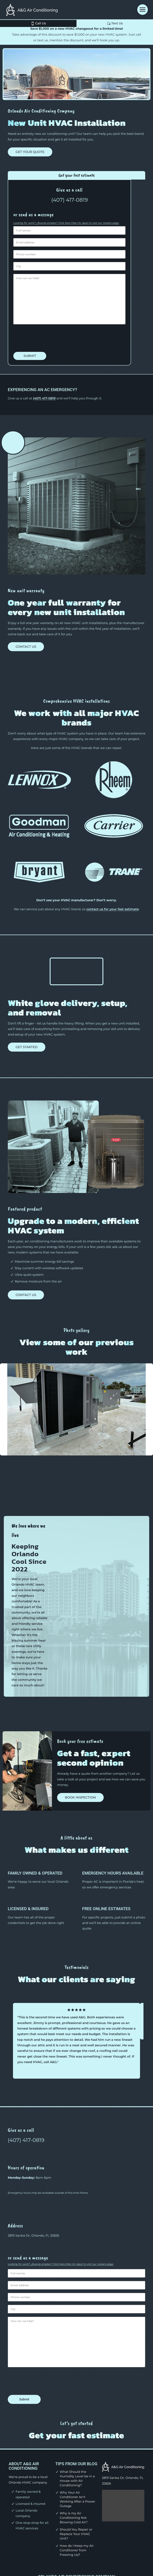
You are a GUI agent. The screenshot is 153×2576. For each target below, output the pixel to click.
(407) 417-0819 (44, 398)
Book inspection (80, 1797)
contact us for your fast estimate (112, 909)
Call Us (40, 23)
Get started (27, 1047)
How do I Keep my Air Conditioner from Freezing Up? (77, 2550)
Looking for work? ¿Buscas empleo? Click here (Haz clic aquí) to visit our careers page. (66, 222)
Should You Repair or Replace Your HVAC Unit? (76, 2534)
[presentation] (39, 340)
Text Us (117, 23)
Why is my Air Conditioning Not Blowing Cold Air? (74, 2517)
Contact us (26, 647)
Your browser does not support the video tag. (76, 971)
